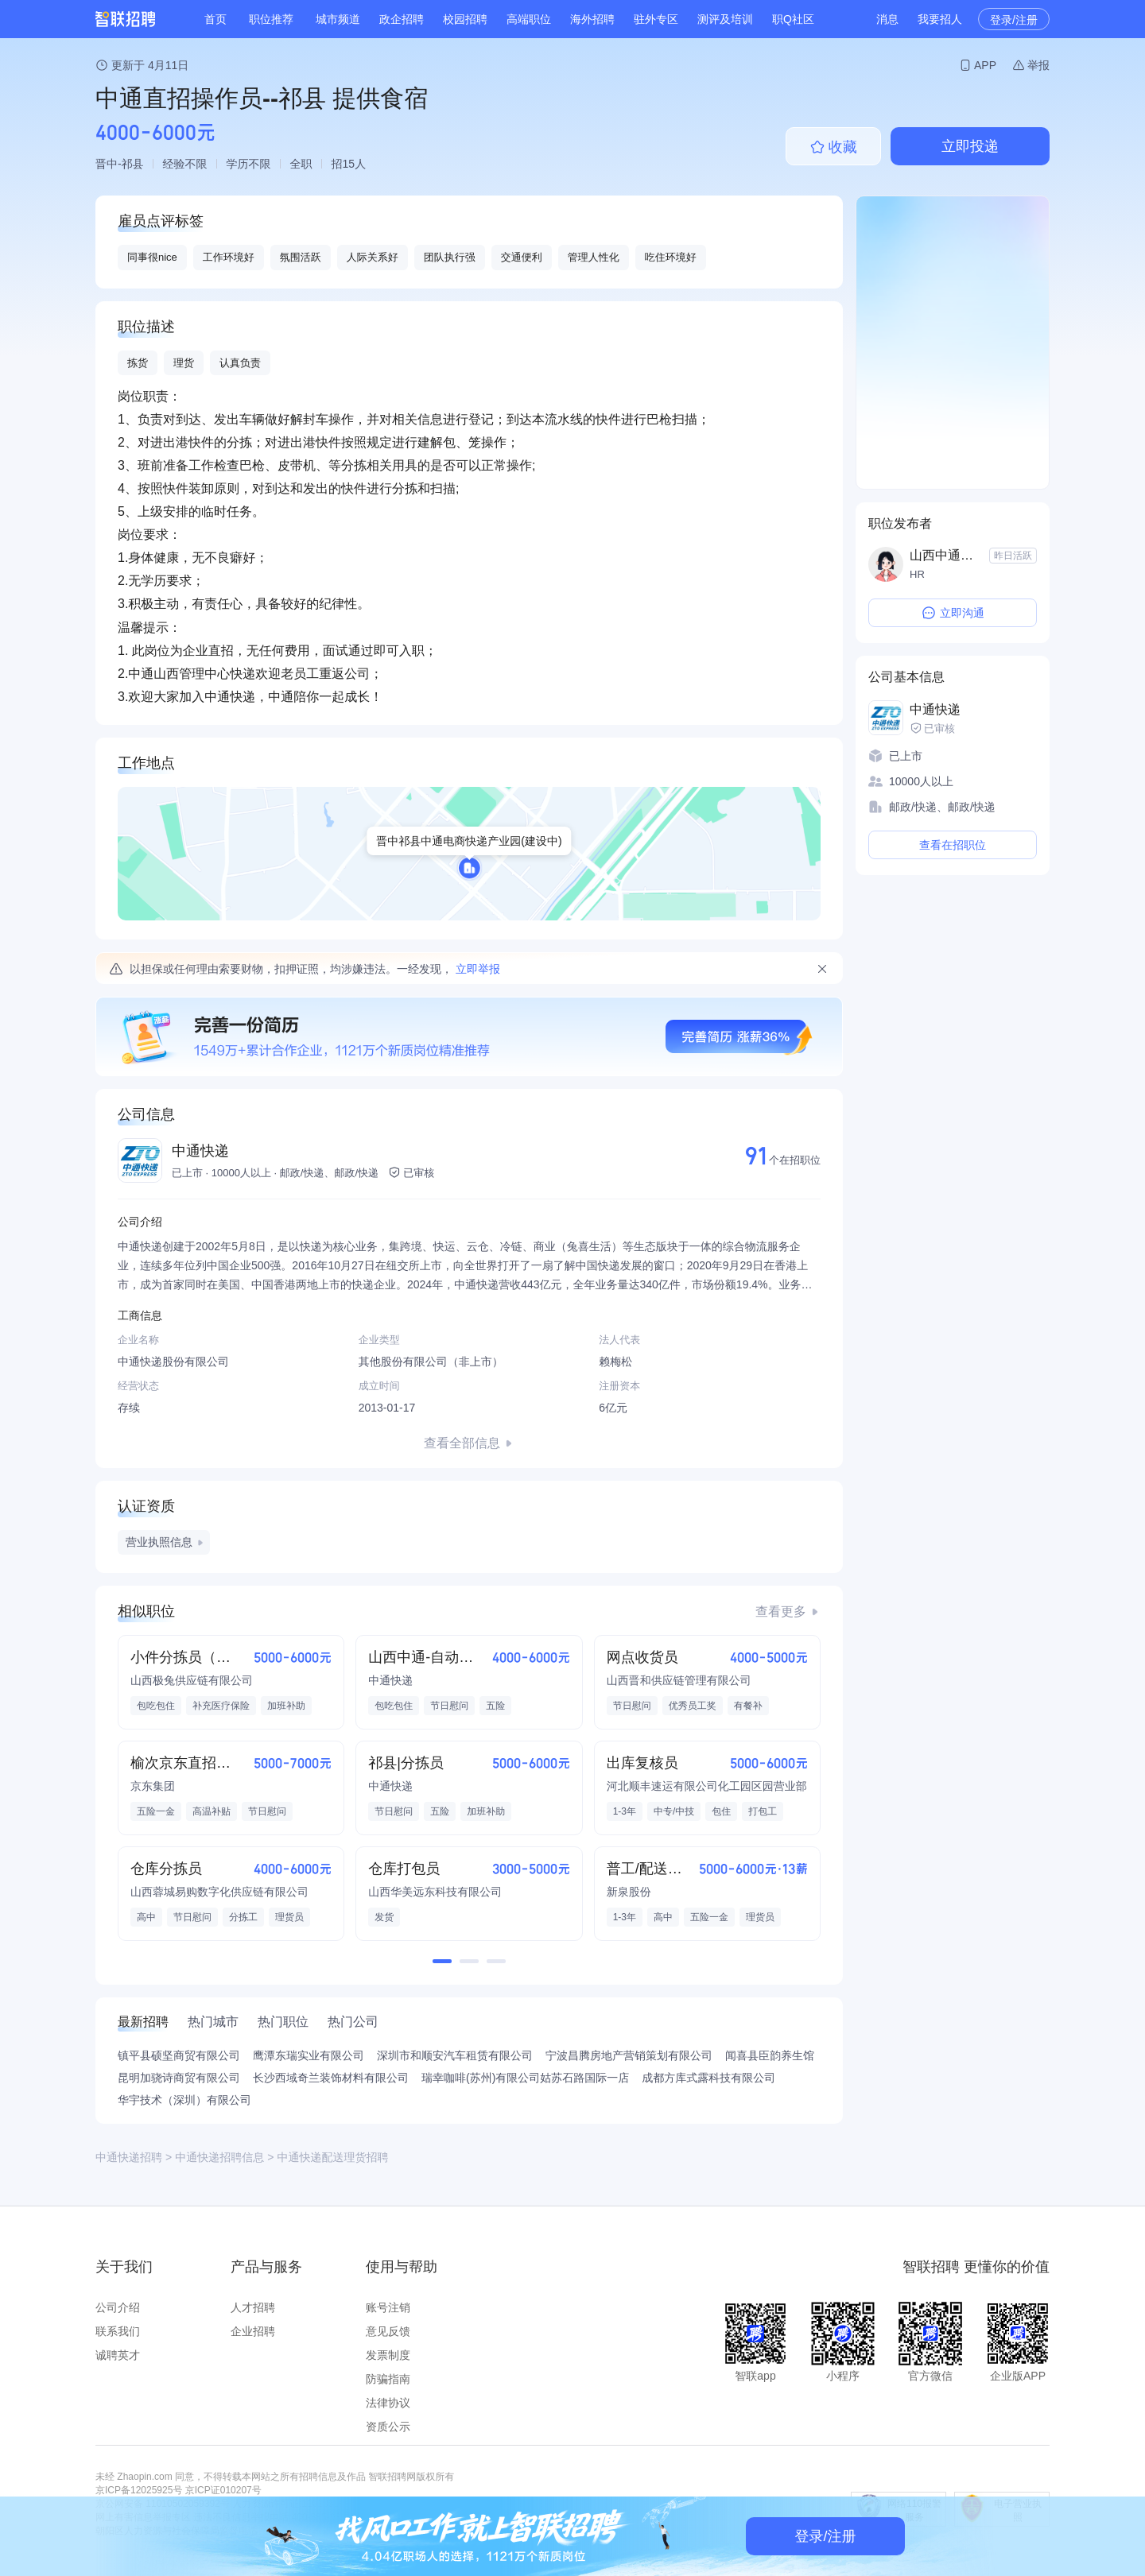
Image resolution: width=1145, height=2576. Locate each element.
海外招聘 (592, 19)
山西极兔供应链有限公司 (191, 1680)
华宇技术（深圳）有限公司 (184, 2100)
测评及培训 (725, 19)
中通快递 (200, 1151)
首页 (215, 19)
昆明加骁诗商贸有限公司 (179, 2077)
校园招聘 (465, 19)
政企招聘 (401, 19)
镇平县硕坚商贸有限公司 (179, 2055)
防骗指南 (388, 2379)
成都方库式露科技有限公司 (708, 2077)
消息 (887, 19)
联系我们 (117, 2331)
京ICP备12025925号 (138, 2490)
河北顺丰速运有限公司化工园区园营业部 (707, 1786)
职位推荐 (271, 19)
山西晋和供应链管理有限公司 (679, 1680)
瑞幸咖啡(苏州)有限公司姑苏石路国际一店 (525, 2077)
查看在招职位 (952, 845)
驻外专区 (656, 19)
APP (985, 65)
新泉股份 (629, 1891)
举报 (1038, 65)
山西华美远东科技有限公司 (435, 1891)
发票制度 (388, 2355)
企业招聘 (253, 2331)
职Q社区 (793, 19)
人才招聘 (253, 2307)
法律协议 (388, 2402)
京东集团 (152, 1786)
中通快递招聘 (128, 2157)
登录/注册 (1014, 20)
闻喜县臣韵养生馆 (769, 2055)
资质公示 (388, 2426)
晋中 (106, 163)
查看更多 (780, 1611)
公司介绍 (117, 2307)
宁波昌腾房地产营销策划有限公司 (628, 2055)
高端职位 (529, 19)
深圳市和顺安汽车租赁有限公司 (455, 2055)
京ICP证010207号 (223, 2490)
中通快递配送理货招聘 (332, 2157)
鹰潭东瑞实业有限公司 (308, 2055)
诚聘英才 (117, 2355)
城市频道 (338, 19)
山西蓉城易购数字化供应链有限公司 (219, 1891)
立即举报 (478, 969)
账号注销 (388, 2307)
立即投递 (970, 146)
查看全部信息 (462, 1443)
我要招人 (940, 19)
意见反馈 (388, 2331)
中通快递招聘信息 (219, 2157)
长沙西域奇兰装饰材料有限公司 (331, 2077)
